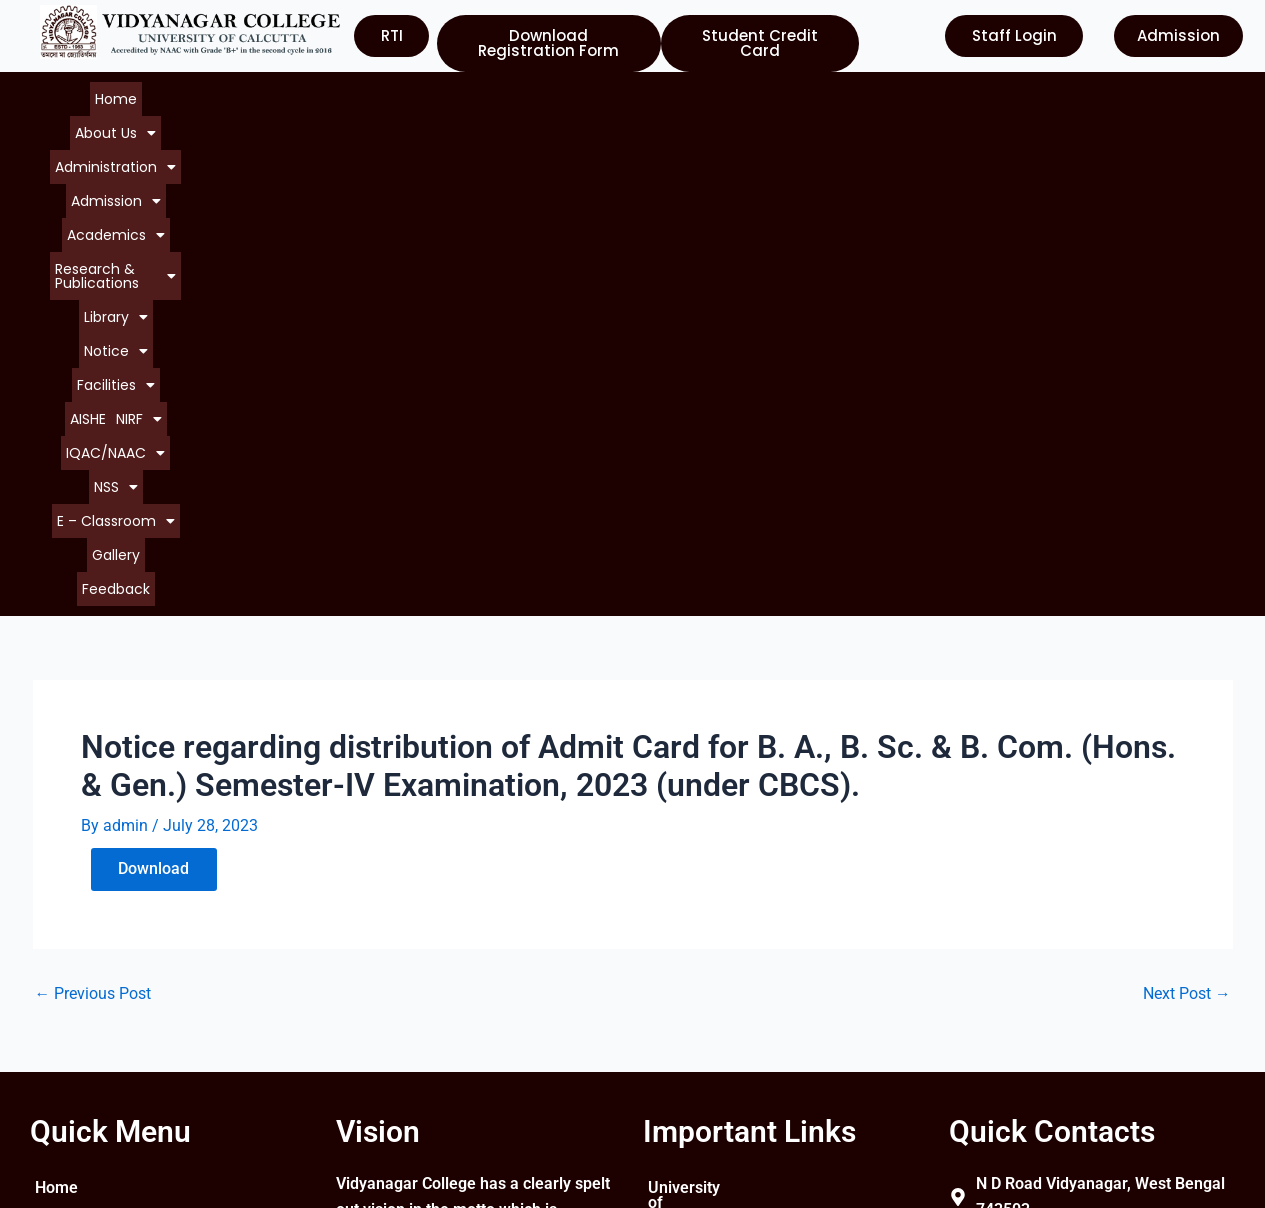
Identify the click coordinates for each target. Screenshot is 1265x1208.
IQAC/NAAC (410, 113)
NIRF (330, 113)
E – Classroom (578, 113)
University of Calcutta (725, 922)
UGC (664, 958)
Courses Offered (94, 1030)
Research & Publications (631, 94)
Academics (486, 94)
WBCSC (675, 1030)
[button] (170, 94)
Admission (385, 94)
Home (102, 94)
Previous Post (93, 514)
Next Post (1187, 514)
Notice (832, 94)
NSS (490, 113)
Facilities (910, 94)
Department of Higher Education (726, 1074)
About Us (170, 94)
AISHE (975, 94)
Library (761, 94)
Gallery (668, 113)
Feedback (734, 113)
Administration (275, 94)
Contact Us (74, 1066)
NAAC (669, 994)
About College (85, 958)
